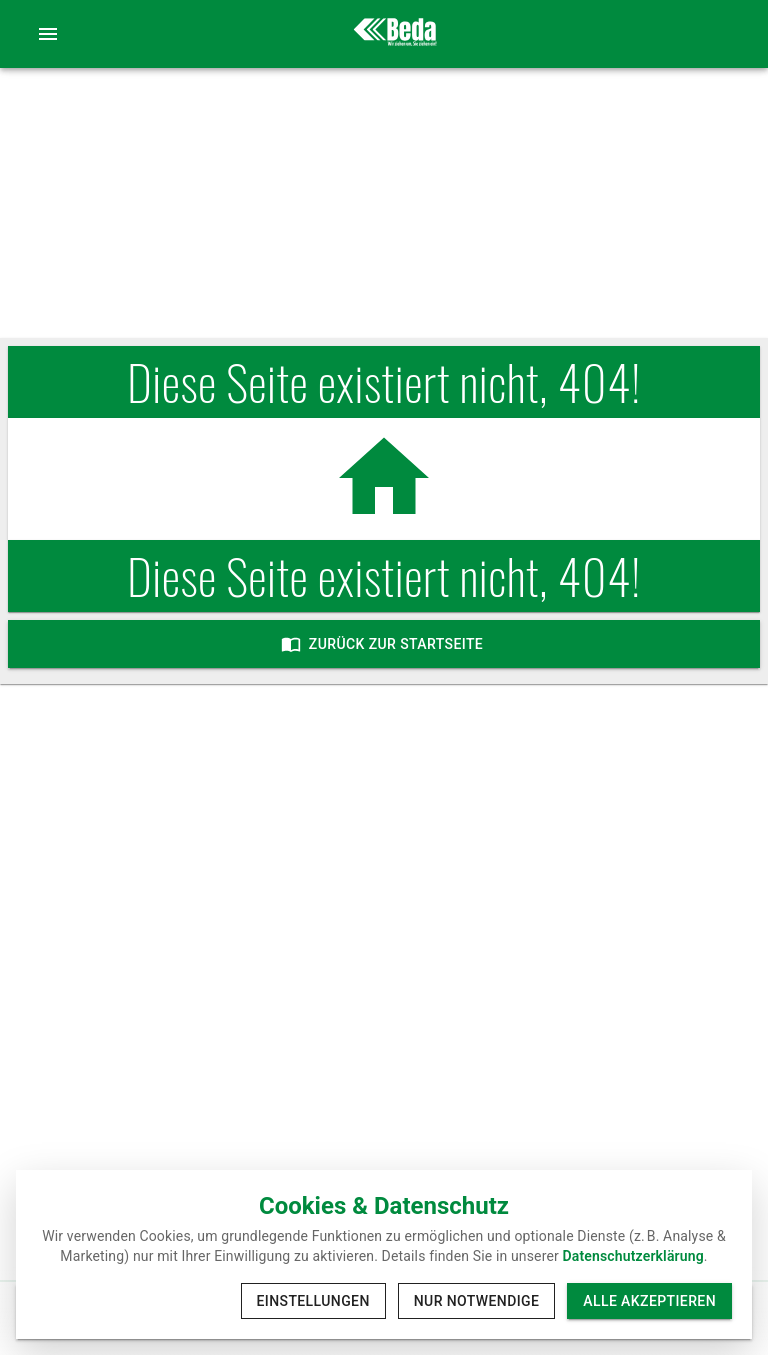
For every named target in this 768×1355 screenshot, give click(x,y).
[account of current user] (48, 34)
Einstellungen (313, 1301)
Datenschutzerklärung (633, 1256)
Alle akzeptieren (649, 1301)
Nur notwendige (477, 1301)
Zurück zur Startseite (384, 644)
